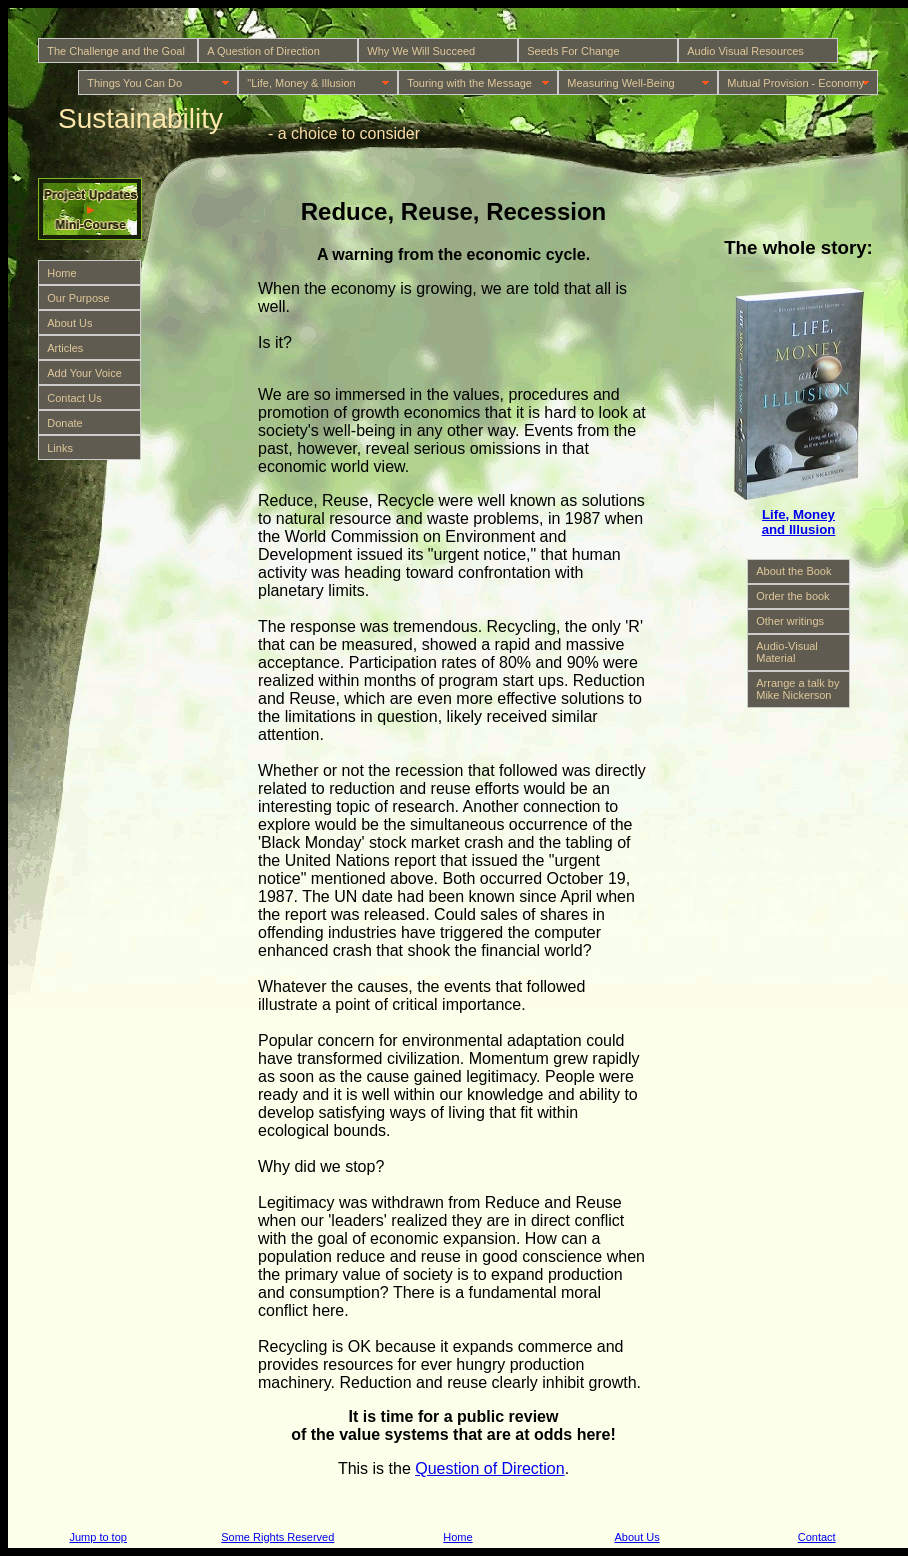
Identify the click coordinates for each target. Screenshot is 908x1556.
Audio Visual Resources (745, 51)
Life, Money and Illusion (799, 522)
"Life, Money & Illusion (301, 83)
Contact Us (74, 398)
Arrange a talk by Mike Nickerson (797, 689)
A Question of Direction (263, 51)
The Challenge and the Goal (116, 51)
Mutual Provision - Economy (795, 83)
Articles (65, 348)
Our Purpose (78, 298)
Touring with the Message (469, 83)
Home (61, 273)
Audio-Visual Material (787, 652)
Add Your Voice (84, 373)
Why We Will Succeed (421, 51)
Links (60, 448)
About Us (69, 323)
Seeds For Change (573, 51)
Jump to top (97, 1537)
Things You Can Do (134, 83)
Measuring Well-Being (620, 83)
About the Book (793, 571)
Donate (64, 423)
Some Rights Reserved (277, 1537)
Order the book (792, 596)
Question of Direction (489, 1468)
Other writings (790, 621)
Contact (817, 1537)
